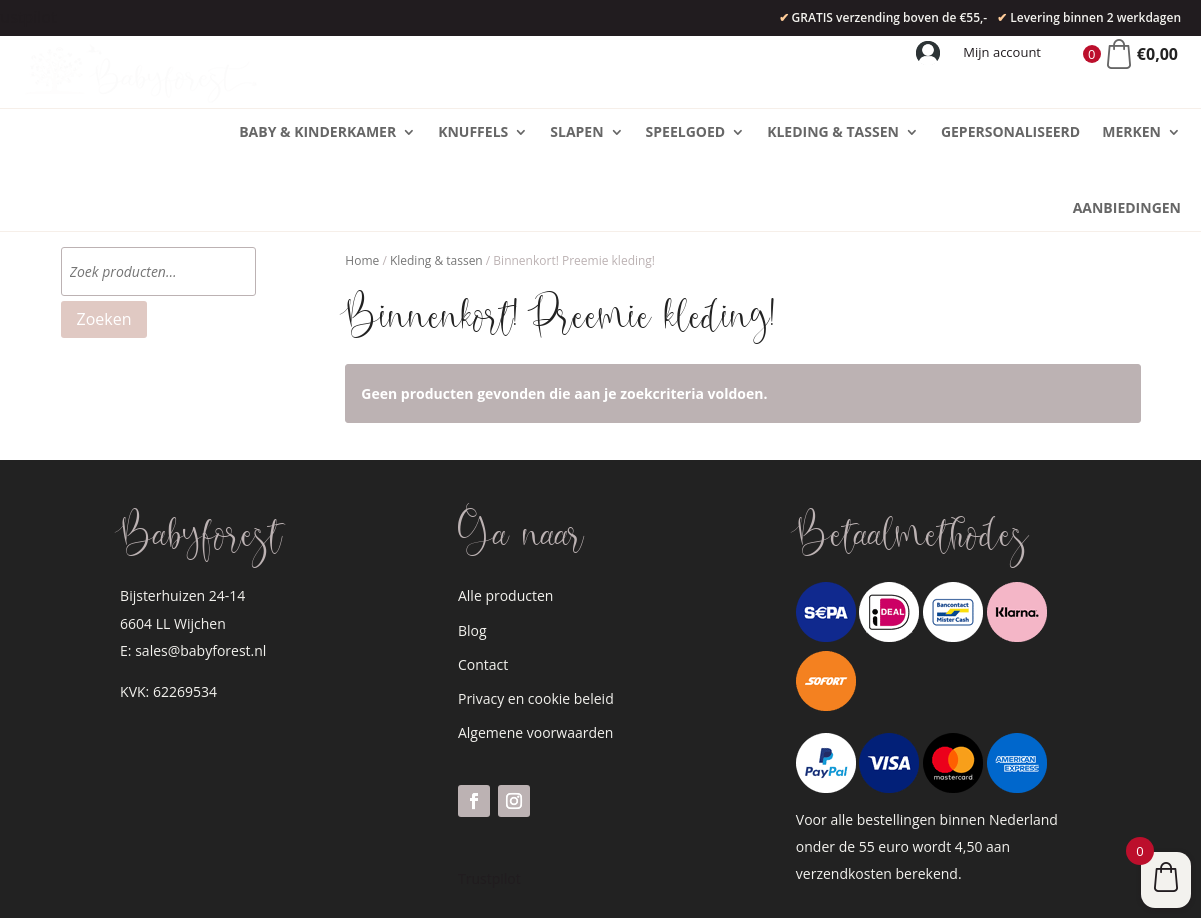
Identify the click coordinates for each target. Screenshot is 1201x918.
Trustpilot (489, 802)
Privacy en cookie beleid (536, 622)
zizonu (535, 889)
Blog (472, 554)
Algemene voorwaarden (535, 656)
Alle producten (505, 519)
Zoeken (104, 243)
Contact (483, 588)
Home (362, 184)
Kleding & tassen (436, 184)
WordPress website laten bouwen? (360, 889)
